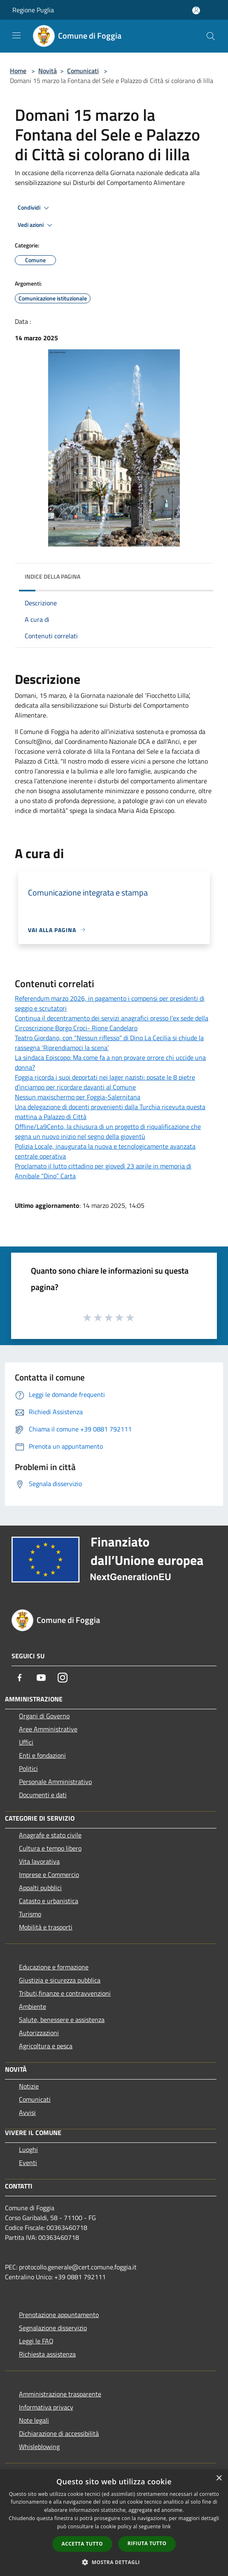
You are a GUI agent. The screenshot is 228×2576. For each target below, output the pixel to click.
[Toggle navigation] (16, 35)
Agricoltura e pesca (45, 2046)
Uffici (26, 1742)
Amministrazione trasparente (60, 2394)
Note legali (34, 2420)
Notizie (29, 2086)
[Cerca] (211, 36)
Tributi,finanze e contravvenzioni (65, 1993)
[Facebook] (20, 1677)
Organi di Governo (44, 1716)
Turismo (30, 1914)
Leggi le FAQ (36, 2341)
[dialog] (114, 2523)
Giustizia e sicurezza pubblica (59, 1980)
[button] (114, 2562)
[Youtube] (41, 1677)
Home (18, 71)
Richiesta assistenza (47, 2354)
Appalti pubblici (40, 1888)
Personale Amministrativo (55, 1782)
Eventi (28, 2162)
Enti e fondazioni (42, 1755)
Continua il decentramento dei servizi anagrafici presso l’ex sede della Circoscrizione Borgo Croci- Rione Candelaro (111, 1023)
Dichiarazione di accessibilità (59, 2433)
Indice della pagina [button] (52, 576)
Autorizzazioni (39, 2033)
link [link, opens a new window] (166, 2526)
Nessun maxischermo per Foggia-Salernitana (77, 1097)
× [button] (219, 2478)
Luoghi (28, 2149)
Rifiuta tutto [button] (147, 2543)
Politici (28, 1768)
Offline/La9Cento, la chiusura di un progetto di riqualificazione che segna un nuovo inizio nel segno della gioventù (108, 1131)
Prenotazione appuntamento (59, 2315)
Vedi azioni (36, 225)
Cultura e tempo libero (50, 1848)
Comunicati (83, 71)
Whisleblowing (39, 2446)
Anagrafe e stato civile (50, 1835)
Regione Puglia (33, 10)
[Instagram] (62, 1677)
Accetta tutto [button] (82, 2543)
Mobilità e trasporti (45, 1927)
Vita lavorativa (39, 1861)
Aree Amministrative (48, 1729)
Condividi (34, 208)
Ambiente (32, 2006)
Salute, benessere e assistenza (62, 2019)
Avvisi (27, 2112)
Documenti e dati (43, 1795)
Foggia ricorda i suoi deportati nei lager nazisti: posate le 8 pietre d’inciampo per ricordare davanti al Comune (105, 1082)
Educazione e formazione (53, 1967)
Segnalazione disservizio (53, 2328)
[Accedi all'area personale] (196, 10)
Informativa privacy (46, 2407)
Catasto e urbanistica (48, 1901)
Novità (47, 71)
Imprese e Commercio (49, 1874)
